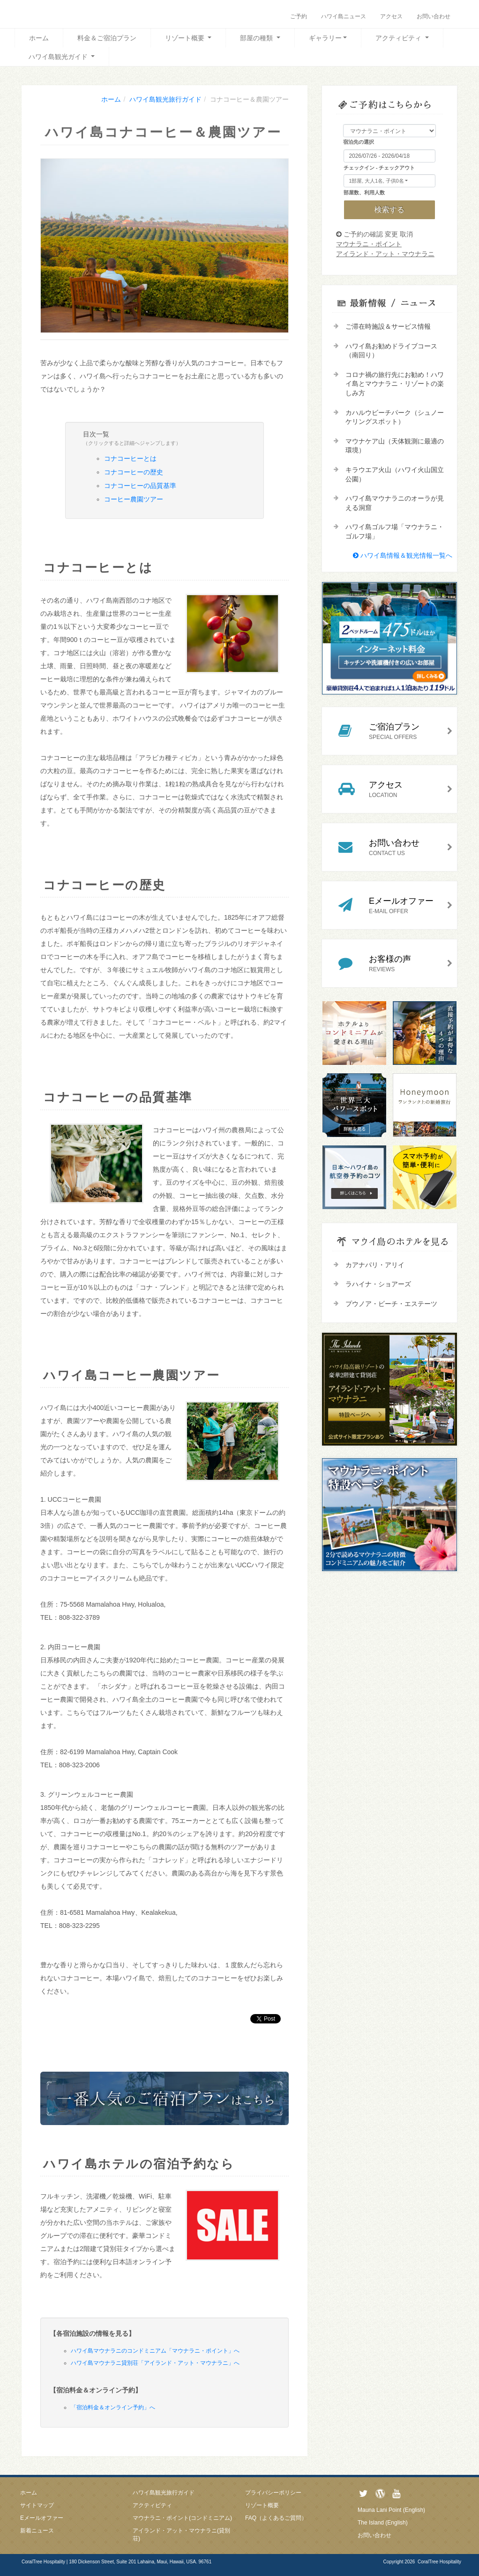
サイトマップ (37, 2505)
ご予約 (298, 16)
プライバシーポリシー (273, 2492)
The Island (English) (383, 2522)
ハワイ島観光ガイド (59, 56)
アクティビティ (399, 38)
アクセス (391, 16)
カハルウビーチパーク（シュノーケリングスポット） (394, 417)
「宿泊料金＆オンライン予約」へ (113, 2407)
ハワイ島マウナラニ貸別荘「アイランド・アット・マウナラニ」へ (155, 2363)
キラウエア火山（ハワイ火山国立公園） (394, 474)
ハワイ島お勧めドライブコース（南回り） (391, 350)
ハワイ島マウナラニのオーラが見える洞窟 (394, 503)
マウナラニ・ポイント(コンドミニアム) (182, 2518)
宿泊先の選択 (358, 142)
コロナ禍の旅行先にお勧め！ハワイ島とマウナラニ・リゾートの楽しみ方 (394, 384)
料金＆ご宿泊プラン (106, 38)
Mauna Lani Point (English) (391, 2510)
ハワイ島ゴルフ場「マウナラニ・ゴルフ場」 (394, 531)
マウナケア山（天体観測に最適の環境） (394, 445)
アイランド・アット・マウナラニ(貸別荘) (181, 2534)
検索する (389, 210)
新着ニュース (37, 2530)
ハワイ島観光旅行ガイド (164, 2492)
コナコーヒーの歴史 (133, 472)
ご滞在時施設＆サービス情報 (388, 326)
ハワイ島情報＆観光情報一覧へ (402, 555)
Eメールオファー (41, 2518)
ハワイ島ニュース (343, 16)
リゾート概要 (185, 38)
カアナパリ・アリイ (374, 1265)
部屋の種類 (257, 38)
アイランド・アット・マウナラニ (385, 254)
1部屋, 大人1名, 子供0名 (376, 181)
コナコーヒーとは (130, 458)
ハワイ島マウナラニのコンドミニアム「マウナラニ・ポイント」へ (155, 2350)
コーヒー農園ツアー (133, 499)
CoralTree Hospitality (439, 2561)
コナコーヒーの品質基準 (140, 485)
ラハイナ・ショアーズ (378, 1284)
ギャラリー (325, 38)
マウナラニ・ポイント (369, 244)
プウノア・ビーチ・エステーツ (391, 1303)
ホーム (39, 38)
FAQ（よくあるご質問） (276, 2518)
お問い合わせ (433, 16)
